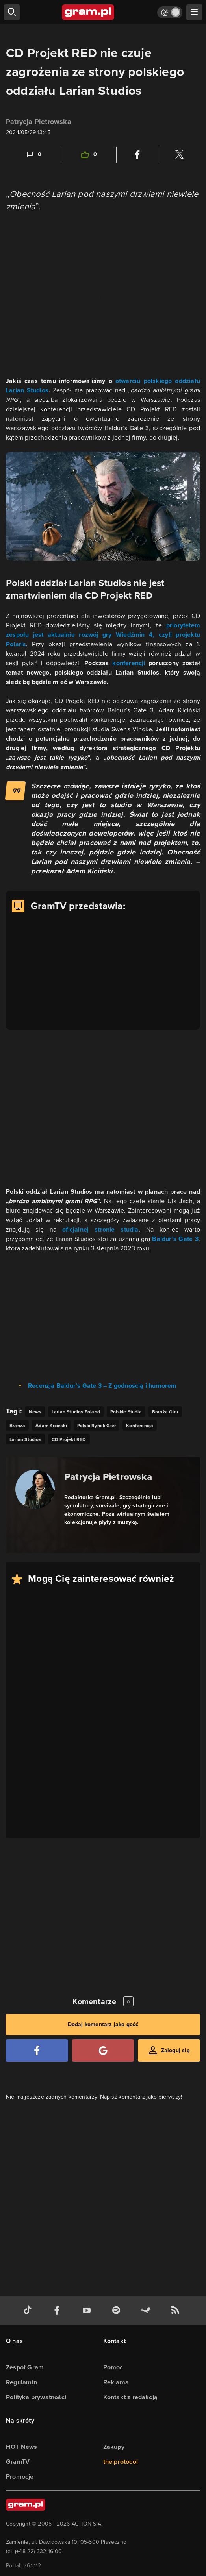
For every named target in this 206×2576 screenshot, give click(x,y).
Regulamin (21, 2382)
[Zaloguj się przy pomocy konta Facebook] (37, 2050)
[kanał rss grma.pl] (177, 2310)
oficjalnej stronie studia (100, 1229)
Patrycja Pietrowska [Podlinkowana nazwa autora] (108, 1477)
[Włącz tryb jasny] (169, 12)
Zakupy (113, 2446)
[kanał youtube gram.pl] (88, 2310)
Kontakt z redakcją (130, 2397)
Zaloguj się (175, 2050)
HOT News (21, 2446)
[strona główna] (88, 12)
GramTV (18, 2461)
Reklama (116, 2382)
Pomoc (113, 2367)
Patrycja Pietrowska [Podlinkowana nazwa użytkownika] (38, 122)
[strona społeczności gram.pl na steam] (147, 2310)
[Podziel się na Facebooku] (137, 155)
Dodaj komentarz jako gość (103, 2024)
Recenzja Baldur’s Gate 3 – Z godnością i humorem (102, 1385)
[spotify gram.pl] (117, 2310)
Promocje (20, 2476)
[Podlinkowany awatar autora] (35, 1489)
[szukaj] (12, 12)
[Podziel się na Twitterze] (179, 155)
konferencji (130, 663)
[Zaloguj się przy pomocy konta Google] (103, 2050)
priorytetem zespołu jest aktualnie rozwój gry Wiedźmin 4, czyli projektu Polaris (103, 635)
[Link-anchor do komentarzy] (33, 155)
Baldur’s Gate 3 (175, 1238)
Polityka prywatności (36, 2397)
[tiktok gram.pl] (29, 2310)
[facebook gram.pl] (58, 2310)
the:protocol (120, 2461)
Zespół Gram (25, 2367)
